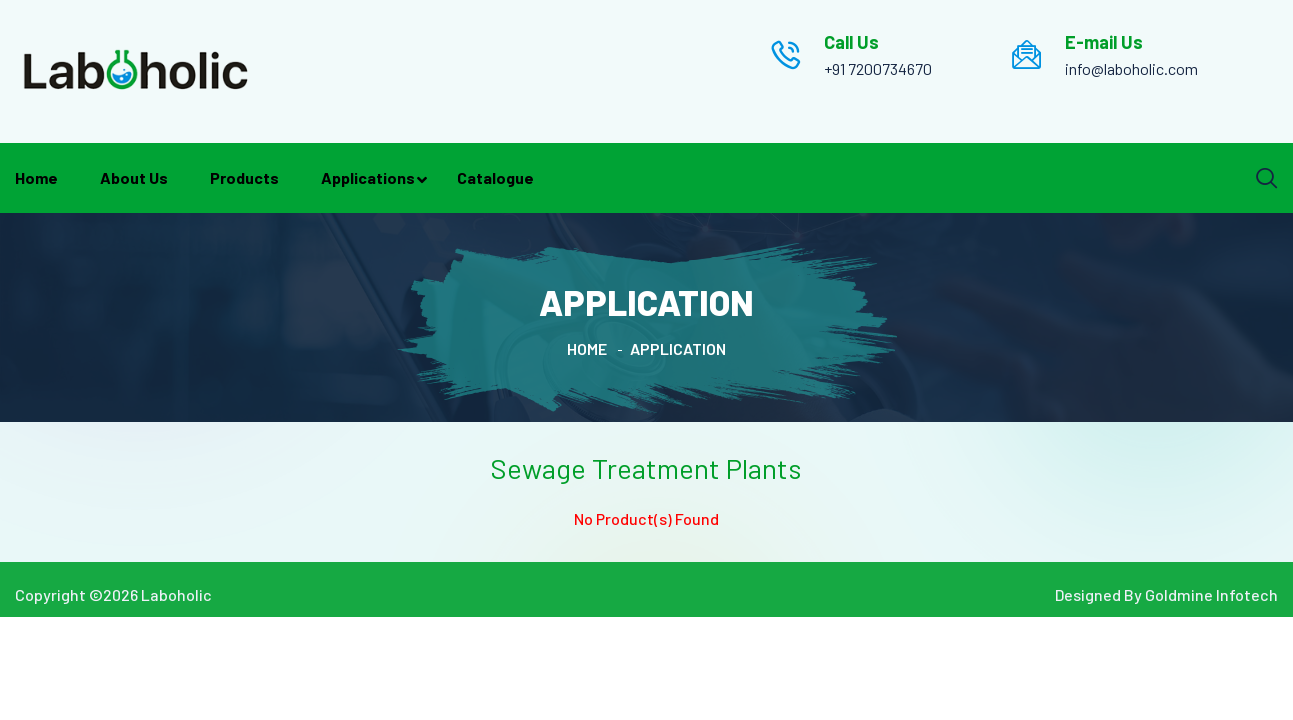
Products (244, 177)
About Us (134, 177)
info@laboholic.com (1131, 68)
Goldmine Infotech (1211, 594)
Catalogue (495, 177)
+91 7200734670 (878, 68)
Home (36, 177)
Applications (368, 177)
